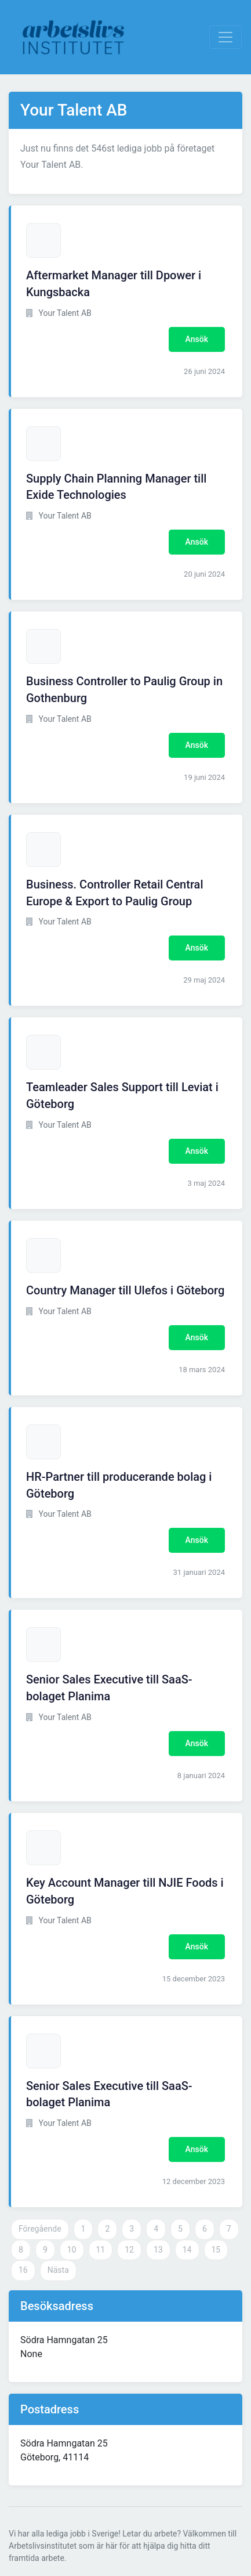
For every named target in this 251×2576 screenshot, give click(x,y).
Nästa (58, 2270)
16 (23, 2270)
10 (72, 2249)
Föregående (40, 2228)
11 (101, 2249)
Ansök (196, 339)
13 (158, 2249)
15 (216, 2249)
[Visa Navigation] (225, 37)
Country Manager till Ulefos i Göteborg (125, 1290)
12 (129, 2249)
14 (187, 2249)
